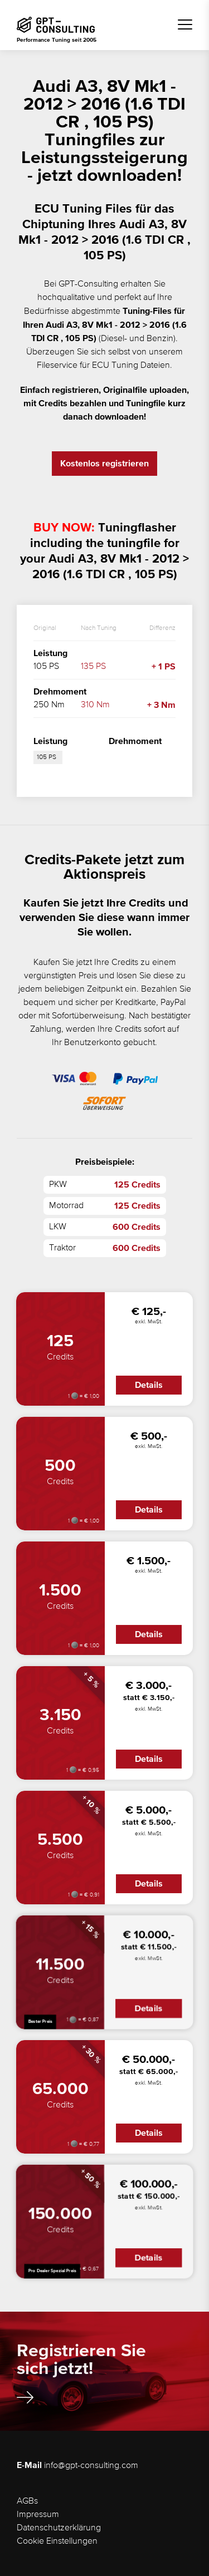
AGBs (27, 2501)
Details (149, 1385)
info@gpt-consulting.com (91, 2465)
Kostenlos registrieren (104, 463)
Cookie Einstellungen (57, 2541)
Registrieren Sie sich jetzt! (81, 2367)
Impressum (38, 2514)
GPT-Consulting (88, 284)
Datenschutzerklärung (59, 2528)
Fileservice (57, 365)
